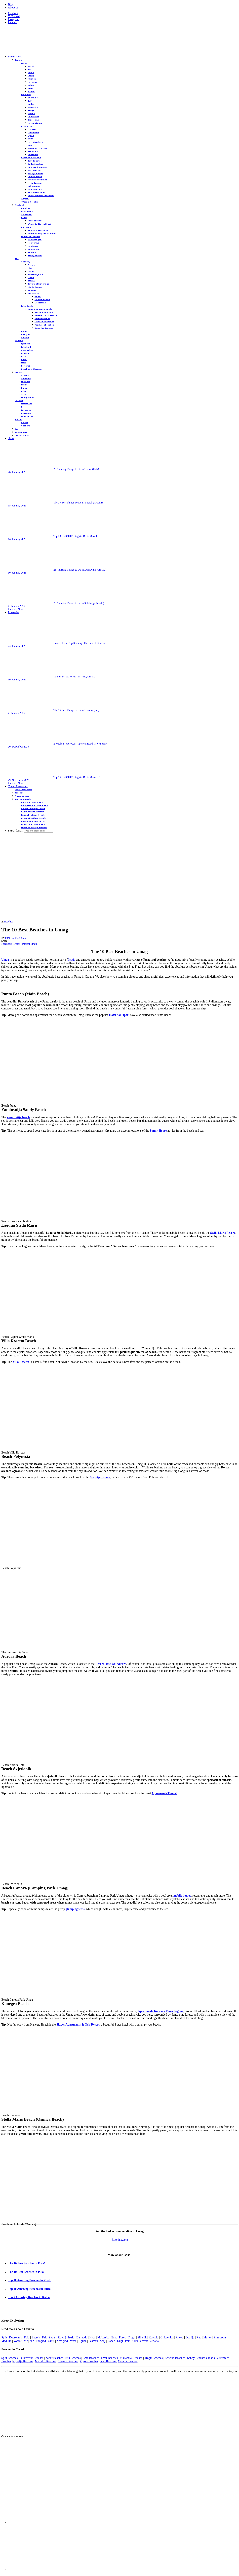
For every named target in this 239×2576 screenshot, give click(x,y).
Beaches (19, 792)
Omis (51, 2341)
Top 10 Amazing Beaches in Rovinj (30, 2280)
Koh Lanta (33, 246)
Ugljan (82, 2341)
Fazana (31, 91)
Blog (10, 4)
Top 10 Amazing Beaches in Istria (29, 2288)
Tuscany (25, 261)
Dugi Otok (123, 2341)
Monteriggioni (35, 287)
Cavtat (144, 2341)
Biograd (41, 2341)
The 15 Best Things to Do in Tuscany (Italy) (76, 710)
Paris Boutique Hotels (32, 802)
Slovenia (19, 340)
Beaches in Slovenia (31, 369)
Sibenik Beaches (68, 2361)
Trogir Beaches (153, 2358)
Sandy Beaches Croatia (200, 2358)
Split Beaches (35, 161)
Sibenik (31, 113)
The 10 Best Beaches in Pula (26, 2272)
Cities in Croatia (29, 202)
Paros (24, 388)
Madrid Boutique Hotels (33, 824)
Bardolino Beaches (44, 328)
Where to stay (22, 796)
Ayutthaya (26, 214)
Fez (23, 407)
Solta (135, 2341)
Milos (23, 391)
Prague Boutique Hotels (33, 821)
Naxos (24, 384)
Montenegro (21, 432)
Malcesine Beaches (44, 321)
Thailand (19, 205)
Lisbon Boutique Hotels (33, 815)
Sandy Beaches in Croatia (41, 195)
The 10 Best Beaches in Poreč (26, 2263)
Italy (17, 258)
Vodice (17, 2341)
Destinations (15, 56)
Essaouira (26, 410)
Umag (31, 75)
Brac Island (33, 120)
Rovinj (31, 66)
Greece (18, 372)
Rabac (31, 85)
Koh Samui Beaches (38, 230)
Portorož (25, 366)
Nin (32, 2341)
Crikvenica (33, 132)
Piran (23, 356)
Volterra (32, 290)
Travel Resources (18, 786)
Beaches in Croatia (31, 157)
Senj (30, 145)
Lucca (31, 277)
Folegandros (27, 397)
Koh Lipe (32, 252)
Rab (198, 2337)
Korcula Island (35, 123)
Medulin (32, 79)
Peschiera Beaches (44, 325)
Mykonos (25, 381)
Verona (25, 337)
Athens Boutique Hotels (33, 818)
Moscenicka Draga (37, 148)
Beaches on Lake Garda (40, 309)
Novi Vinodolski (35, 142)
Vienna (24, 422)
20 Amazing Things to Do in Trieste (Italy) (76, 469)
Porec (31, 72)
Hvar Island (33, 116)
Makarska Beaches (37, 179)
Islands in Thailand (30, 236)
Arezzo (31, 280)
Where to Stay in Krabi (39, 224)
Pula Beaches (34, 170)
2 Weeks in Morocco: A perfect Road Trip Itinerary (80, 743)
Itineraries (13, 612)
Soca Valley (27, 350)
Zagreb (25, 198)
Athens (25, 375)
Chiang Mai (27, 211)
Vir (26, 2341)
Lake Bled (26, 347)
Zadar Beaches (35, 164)
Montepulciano (42, 299)
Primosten (220, 2337)
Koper (24, 359)
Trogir (31, 110)
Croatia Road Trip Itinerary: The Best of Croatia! (79, 643)
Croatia (18, 60)
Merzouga (26, 413)
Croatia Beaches (127, 2361)
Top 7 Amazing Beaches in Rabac (29, 2297)
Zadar (31, 104)
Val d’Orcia (33, 293)
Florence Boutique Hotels (34, 827)
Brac (114, 2337)
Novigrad (32, 82)
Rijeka (31, 135)
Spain (17, 429)
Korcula (153, 2337)
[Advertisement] (100, 2409)
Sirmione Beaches (44, 312)
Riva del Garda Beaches (47, 315)
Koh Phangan (34, 239)
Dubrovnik (33, 97)
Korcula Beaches (36, 192)
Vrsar (30, 88)
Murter (207, 2337)
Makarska (33, 107)
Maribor (25, 353)
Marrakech (26, 403)
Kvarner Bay (27, 126)
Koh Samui (26, 227)
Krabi (24, 217)
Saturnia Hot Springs (38, 284)
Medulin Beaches (45, 2361)
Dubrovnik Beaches (37, 167)
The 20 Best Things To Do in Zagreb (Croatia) (78, 502)
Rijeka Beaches (89, 2361)
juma (7, 937)
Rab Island (33, 154)
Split (30, 101)
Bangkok (25, 208)
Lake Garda (27, 306)
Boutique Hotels (23, 799)
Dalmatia (26, 94)
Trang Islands (35, 255)
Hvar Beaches (35, 176)
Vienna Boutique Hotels (33, 808)
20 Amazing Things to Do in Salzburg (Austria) (78, 603)
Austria (18, 419)
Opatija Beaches (23, 2361)
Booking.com (120, 2239)
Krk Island (33, 151)
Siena (31, 271)
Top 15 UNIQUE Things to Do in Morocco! (76, 777)
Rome (24, 331)
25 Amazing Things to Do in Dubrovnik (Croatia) (79, 569)
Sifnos (24, 394)
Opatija (32, 129)
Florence (32, 265)
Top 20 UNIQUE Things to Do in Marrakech (77, 536)
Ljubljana (25, 343)
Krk (44, 2337)
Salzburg (25, 425)
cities (11, 438)
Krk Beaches (34, 186)
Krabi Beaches (35, 220)
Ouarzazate (27, 416)
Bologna (25, 334)
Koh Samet (33, 249)
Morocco (19, 400)
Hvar (92, 2337)
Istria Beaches (35, 183)
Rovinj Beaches (35, 173)
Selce (30, 138)
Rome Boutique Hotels (32, 811)
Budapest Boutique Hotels (34, 805)
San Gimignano (35, 274)
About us (13, 7)
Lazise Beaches (42, 318)
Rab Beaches (108, 2361)
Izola (23, 362)
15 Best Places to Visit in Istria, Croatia (74, 676)
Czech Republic (22, 435)
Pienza (38, 296)
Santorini (26, 378)
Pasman (93, 2341)
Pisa (30, 268)
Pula (30, 69)
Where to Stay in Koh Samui (42, 233)
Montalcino (40, 302)
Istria (24, 63)
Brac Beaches (35, 189)
